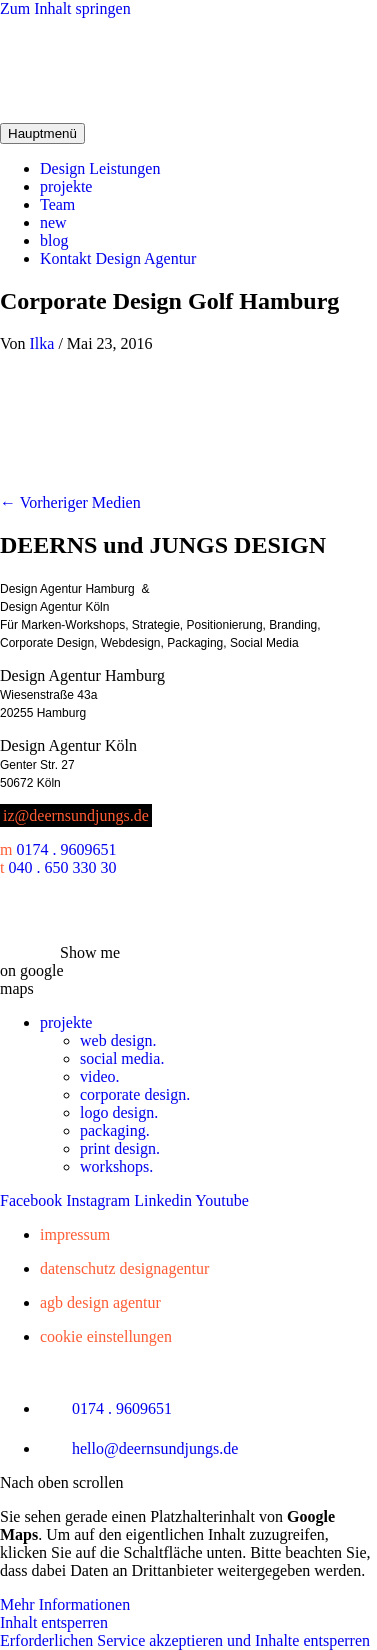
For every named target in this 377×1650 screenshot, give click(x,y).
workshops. (116, 1166)
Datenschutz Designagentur (124, 1268)
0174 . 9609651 (66, 849)
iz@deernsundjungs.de (76, 815)
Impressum (75, 1234)
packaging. (115, 1130)
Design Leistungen (100, 168)
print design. (120, 1148)
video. (100, 1076)
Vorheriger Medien (70, 502)
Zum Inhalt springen (65, 8)
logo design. (119, 1112)
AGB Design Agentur (100, 1302)
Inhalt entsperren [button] (54, 1622)
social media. (122, 1058)
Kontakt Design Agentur (118, 258)
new (53, 222)
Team (57, 204)
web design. (118, 1040)
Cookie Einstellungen (106, 1336)
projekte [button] (66, 1022)
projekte (66, 186)
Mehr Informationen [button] (65, 1604)
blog (54, 240)
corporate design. (135, 1094)
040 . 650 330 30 (62, 867)
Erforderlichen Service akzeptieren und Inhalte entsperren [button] (185, 1640)
